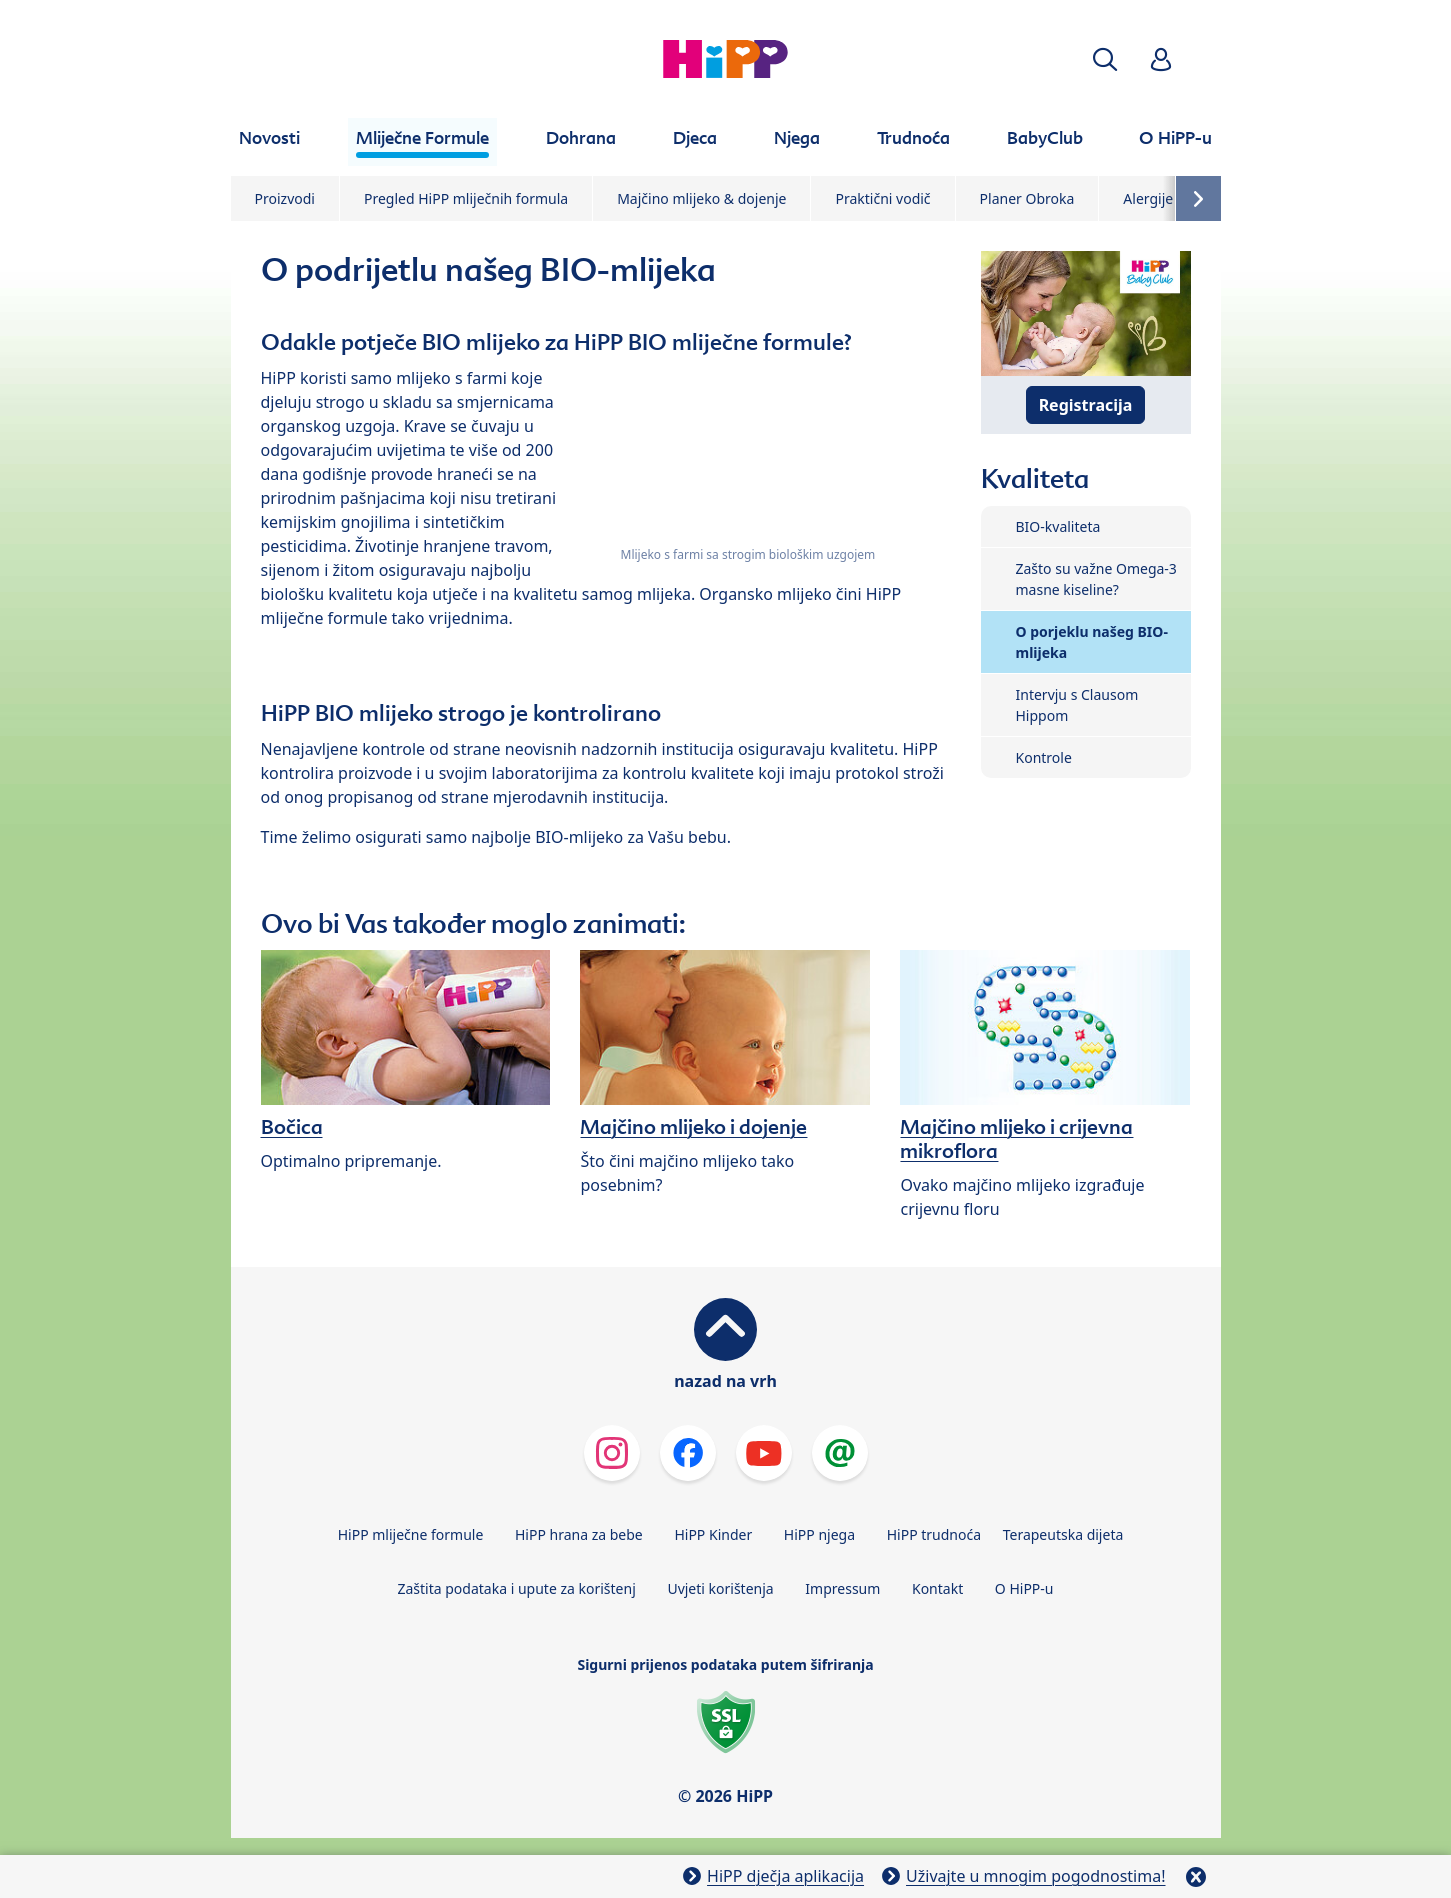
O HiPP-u (1024, 1588)
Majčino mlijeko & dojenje (701, 198)
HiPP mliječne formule (411, 1534)
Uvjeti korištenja (720, 1588)
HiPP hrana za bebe (579, 1534)
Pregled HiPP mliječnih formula (466, 198)
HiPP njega (819, 1534)
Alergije (1148, 198)
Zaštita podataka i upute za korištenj (516, 1588)
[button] (1105, 59)
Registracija (1086, 405)
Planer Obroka (1027, 198)
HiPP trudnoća (934, 1534)
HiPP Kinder (713, 1534)
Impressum (842, 1588)
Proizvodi (285, 198)
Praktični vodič (882, 198)
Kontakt (937, 1588)
